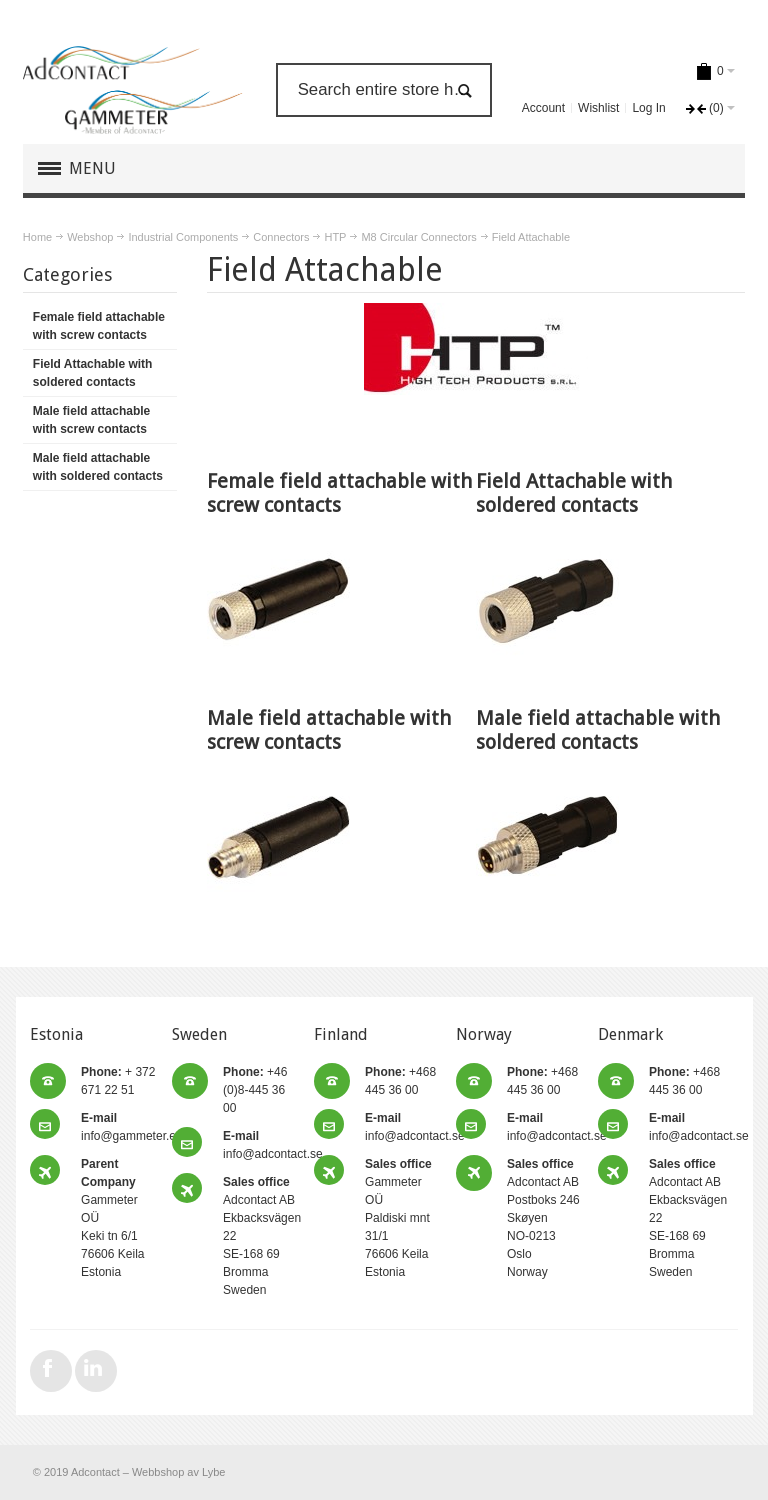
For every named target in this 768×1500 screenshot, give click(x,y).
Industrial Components (183, 237)
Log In (648, 108)
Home (37, 237)
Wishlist (598, 108)
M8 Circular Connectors (418, 237)
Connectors (281, 237)
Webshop (90, 237)
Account (543, 108)
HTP (335, 237)
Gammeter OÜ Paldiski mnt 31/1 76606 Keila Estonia (398, 1218)
